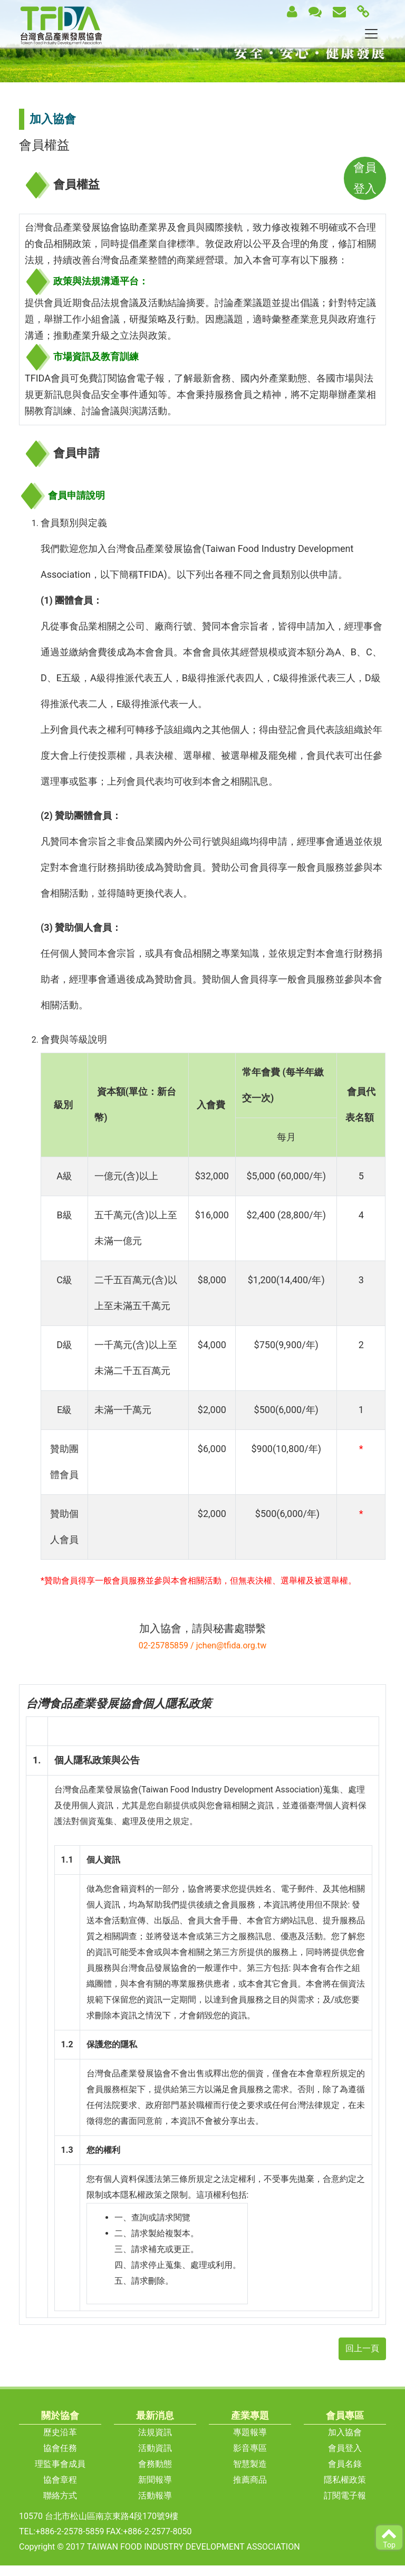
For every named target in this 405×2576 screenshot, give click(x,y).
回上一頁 (362, 2348)
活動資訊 (155, 2448)
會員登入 (345, 2448)
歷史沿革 (60, 2432)
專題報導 (250, 2432)
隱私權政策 (345, 2480)
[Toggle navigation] (371, 33)
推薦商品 (250, 2480)
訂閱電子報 (345, 2496)
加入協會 (345, 2432)
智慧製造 (250, 2464)
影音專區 (250, 2448)
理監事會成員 (60, 2464)
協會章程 (60, 2480)
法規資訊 (155, 2432)
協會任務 (60, 2448)
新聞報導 (155, 2480)
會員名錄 (345, 2464)
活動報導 (155, 2496)
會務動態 (155, 2464)
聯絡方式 (60, 2496)
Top (389, 2537)
